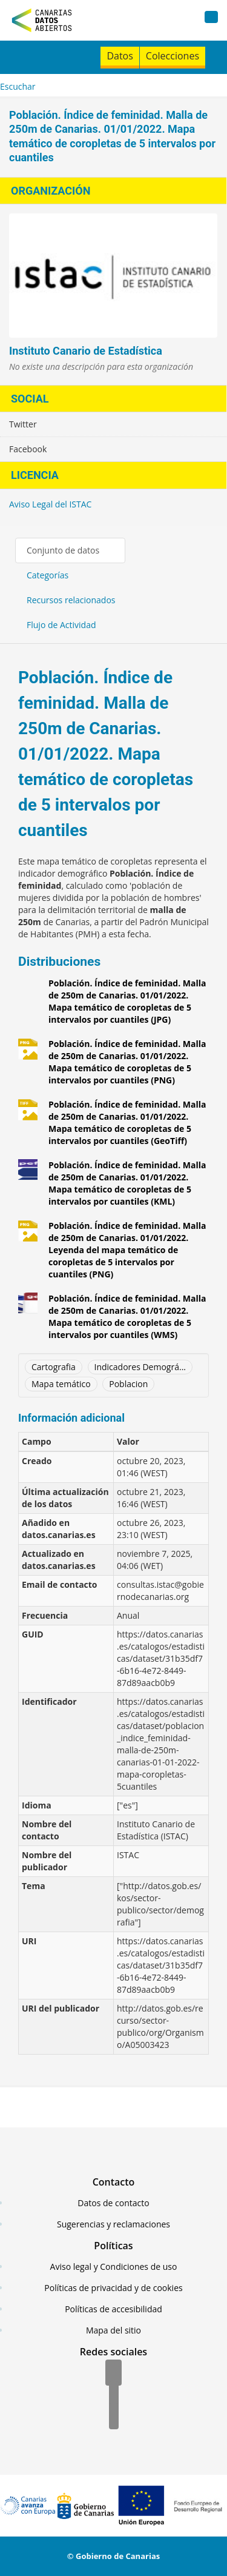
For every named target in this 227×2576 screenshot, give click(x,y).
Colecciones (172, 55)
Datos (120, 55)
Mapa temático (61, 1384)
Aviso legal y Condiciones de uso (113, 2266)
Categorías (47, 575)
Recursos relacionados (71, 600)
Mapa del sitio (113, 2330)
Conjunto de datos (63, 550)
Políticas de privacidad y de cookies (113, 2287)
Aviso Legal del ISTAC (50, 504)
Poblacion (128, 1384)
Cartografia (53, 1367)
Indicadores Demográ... (140, 1367)
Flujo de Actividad (61, 625)
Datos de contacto (113, 2203)
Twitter (23, 424)
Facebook (28, 449)
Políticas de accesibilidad (113, 2309)
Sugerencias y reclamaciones (113, 2224)
